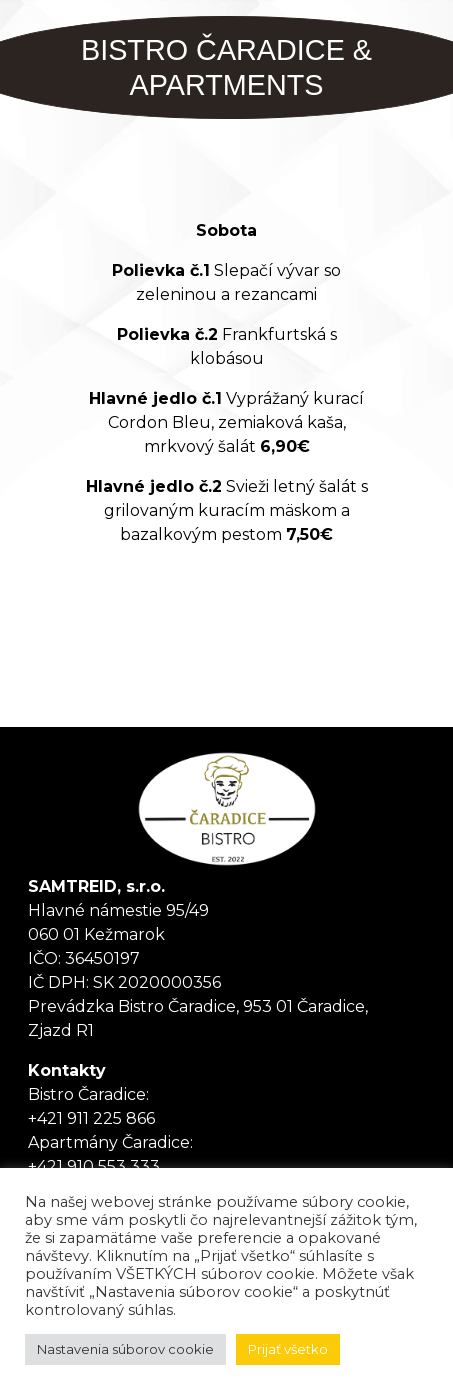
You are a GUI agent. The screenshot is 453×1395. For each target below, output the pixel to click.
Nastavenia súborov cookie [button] (125, 1349)
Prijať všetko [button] (288, 1349)
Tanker (227, 809)
